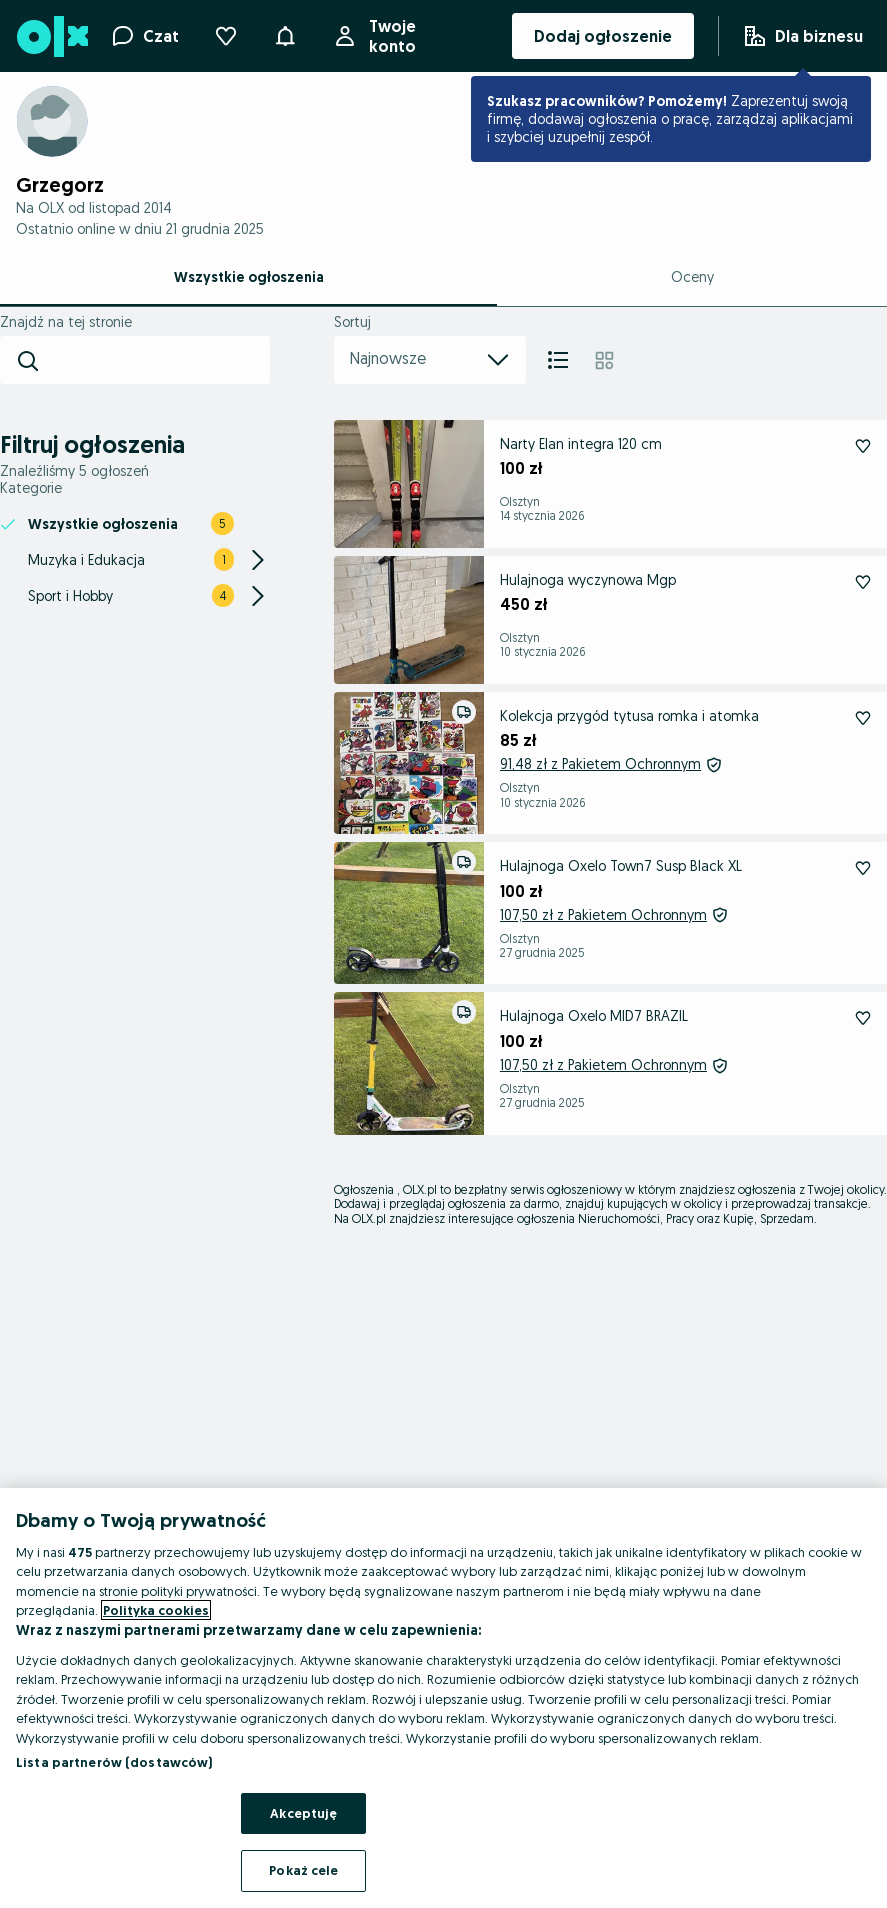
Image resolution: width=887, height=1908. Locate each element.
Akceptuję (303, 1813)
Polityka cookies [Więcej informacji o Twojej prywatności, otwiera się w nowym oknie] (156, 1610)
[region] (443, 1698)
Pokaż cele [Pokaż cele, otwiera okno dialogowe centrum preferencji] (303, 1870)
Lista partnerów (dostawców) (114, 1762)
